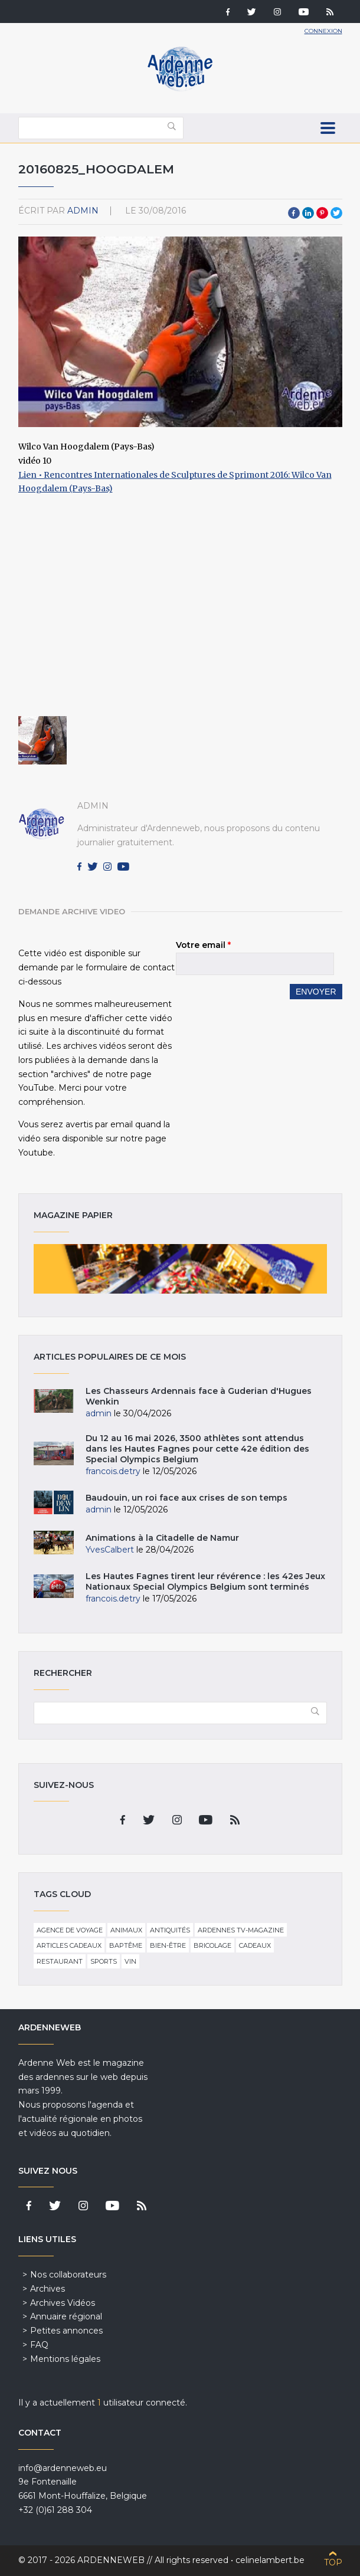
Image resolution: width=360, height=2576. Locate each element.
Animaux (126, 1930)
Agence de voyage (70, 1930)
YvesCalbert (110, 1549)
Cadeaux (255, 1945)
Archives (47, 2288)
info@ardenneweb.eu (62, 2468)
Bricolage (212, 1945)
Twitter (336, 213)
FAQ (39, 2344)
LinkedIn (308, 213)
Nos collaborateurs (68, 2274)
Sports (103, 1961)
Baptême (125, 1945)
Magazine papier (180, 1269)
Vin (130, 1961)
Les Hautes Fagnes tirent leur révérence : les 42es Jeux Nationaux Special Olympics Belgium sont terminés (205, 1581)
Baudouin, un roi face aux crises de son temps (186, 1497)
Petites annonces (66, 2330)
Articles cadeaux (69, 1945)
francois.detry (113, 1471)
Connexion (323, 31)
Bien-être (168, 1945)
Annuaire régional (66, 2316)
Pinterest (322, 213)
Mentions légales (65, 2359)
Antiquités (170, 1930)
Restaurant (60, 1961)
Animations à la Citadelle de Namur (162, 1538)
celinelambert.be (270, 2560)
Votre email (203, 945)
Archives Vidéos (62, 2303)
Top (333, 2562)
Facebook (294, 213)
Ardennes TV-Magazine (241, 1930)
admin (83, 210)
